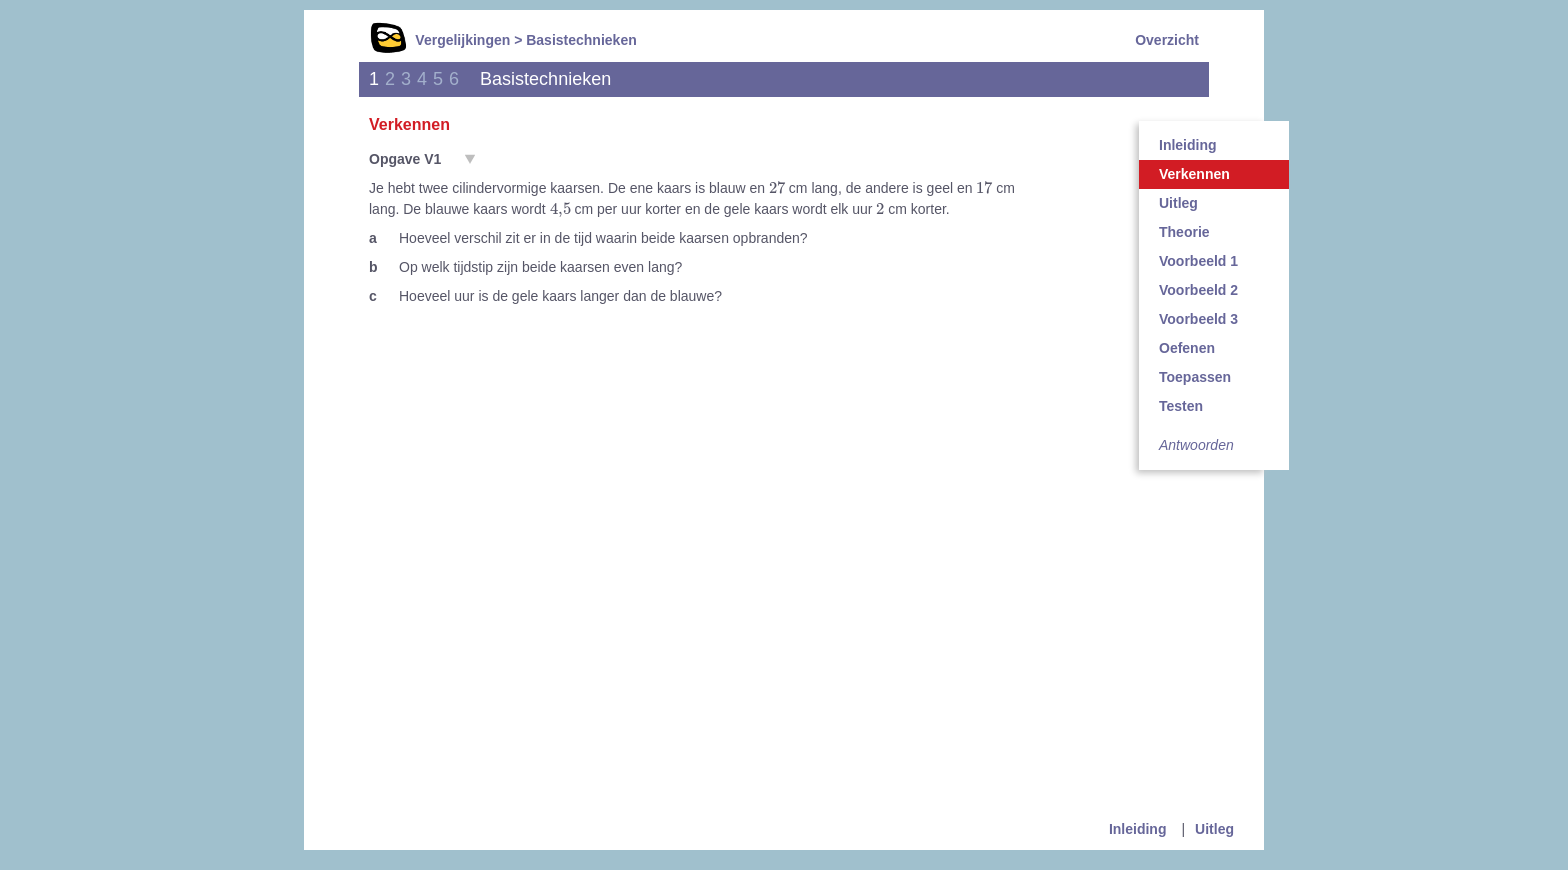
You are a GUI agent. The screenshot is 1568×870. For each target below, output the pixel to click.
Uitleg (1178, 203)
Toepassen (1195, 377)
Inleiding (1188, 145)
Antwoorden (1196, 445)
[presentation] (777, 187)
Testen (1181, 406)
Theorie (1184, 232)
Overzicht (1167, 40)
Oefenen (1187, 348)
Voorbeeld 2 (1198, 290)
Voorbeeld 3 (1198, 319)
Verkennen (1194, 174)
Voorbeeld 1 (1198, 261)
